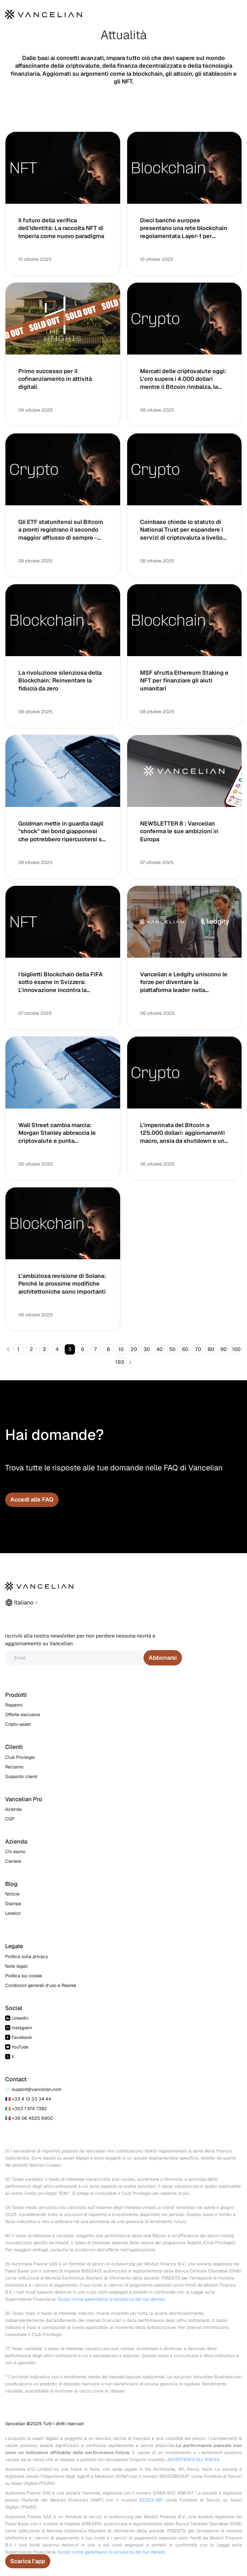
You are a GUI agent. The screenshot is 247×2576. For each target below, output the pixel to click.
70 (198, 1349)
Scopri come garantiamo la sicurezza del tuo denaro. (112, 2299)
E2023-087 (151, 2500)
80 (211, 1349)
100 (236, 1349)
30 (147, 1349)
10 (121, 1349)
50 (172, 1349)
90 (223, 1349)
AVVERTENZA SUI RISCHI (193, 2459)
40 (159, 1349)
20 (134, 1349)
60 (185, 1349)
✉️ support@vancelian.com (33, 2089)
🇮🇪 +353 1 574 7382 (26, 2108)
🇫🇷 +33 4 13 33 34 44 (28, 2099)
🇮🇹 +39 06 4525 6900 (29, 2118)
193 (119, 1362)
